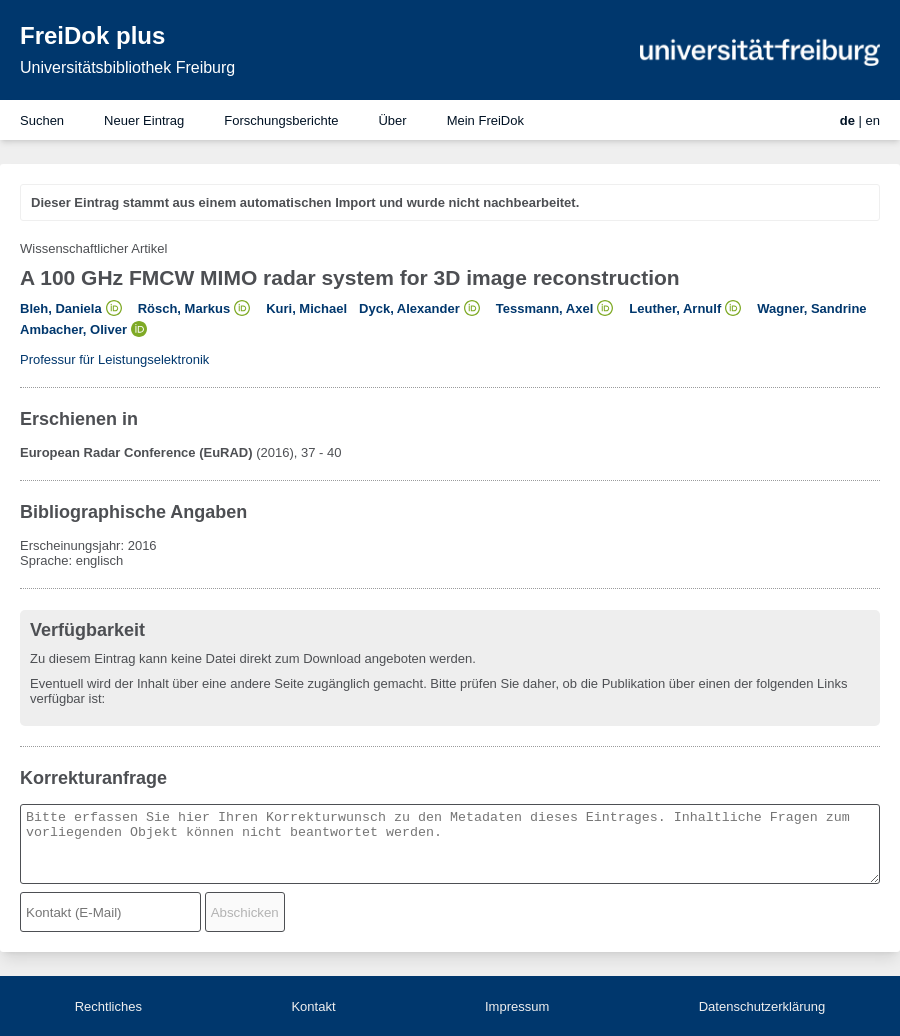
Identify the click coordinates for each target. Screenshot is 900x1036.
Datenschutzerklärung (762, 1006)
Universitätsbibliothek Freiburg (127, 67)
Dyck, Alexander (409, 308)
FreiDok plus (92, 35)
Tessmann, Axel (545, 308)
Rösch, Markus (184, 308)
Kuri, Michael (306, 308)
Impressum (517, 1006)
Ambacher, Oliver (73, 329)
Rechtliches (108, 1006)
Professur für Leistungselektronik (114, 359)
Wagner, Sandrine (811, 308)
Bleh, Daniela (61, 308)
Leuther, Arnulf (675, 308)
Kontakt (313, 1006)
